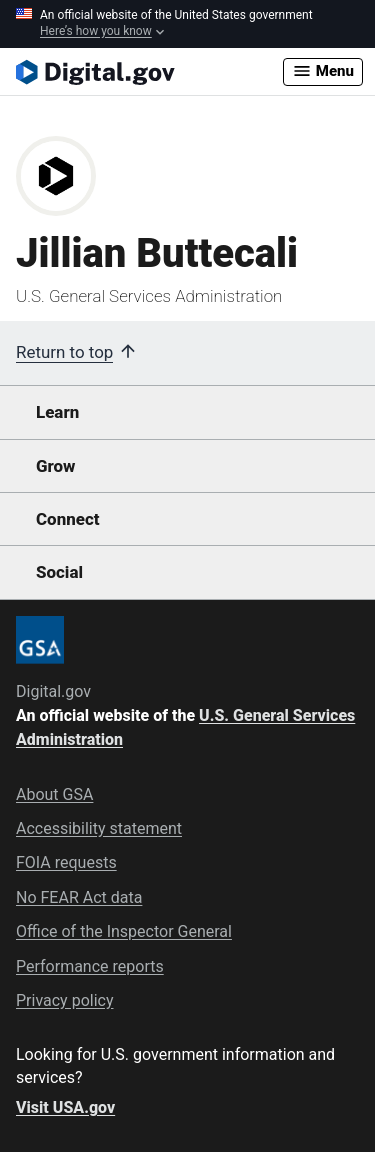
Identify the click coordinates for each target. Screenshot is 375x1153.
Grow (56, 466)
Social (59, 572)
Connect (67, 519)
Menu (323, 71)
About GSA (54, 794)
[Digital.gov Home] (149, 72)
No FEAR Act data (79, 897)
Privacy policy (65, 1000)
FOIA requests (66, 862)
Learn (57, 412)
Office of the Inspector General (124, 931)
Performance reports (90, 966)
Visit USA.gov (65, 1107)
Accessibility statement (99, 828)
